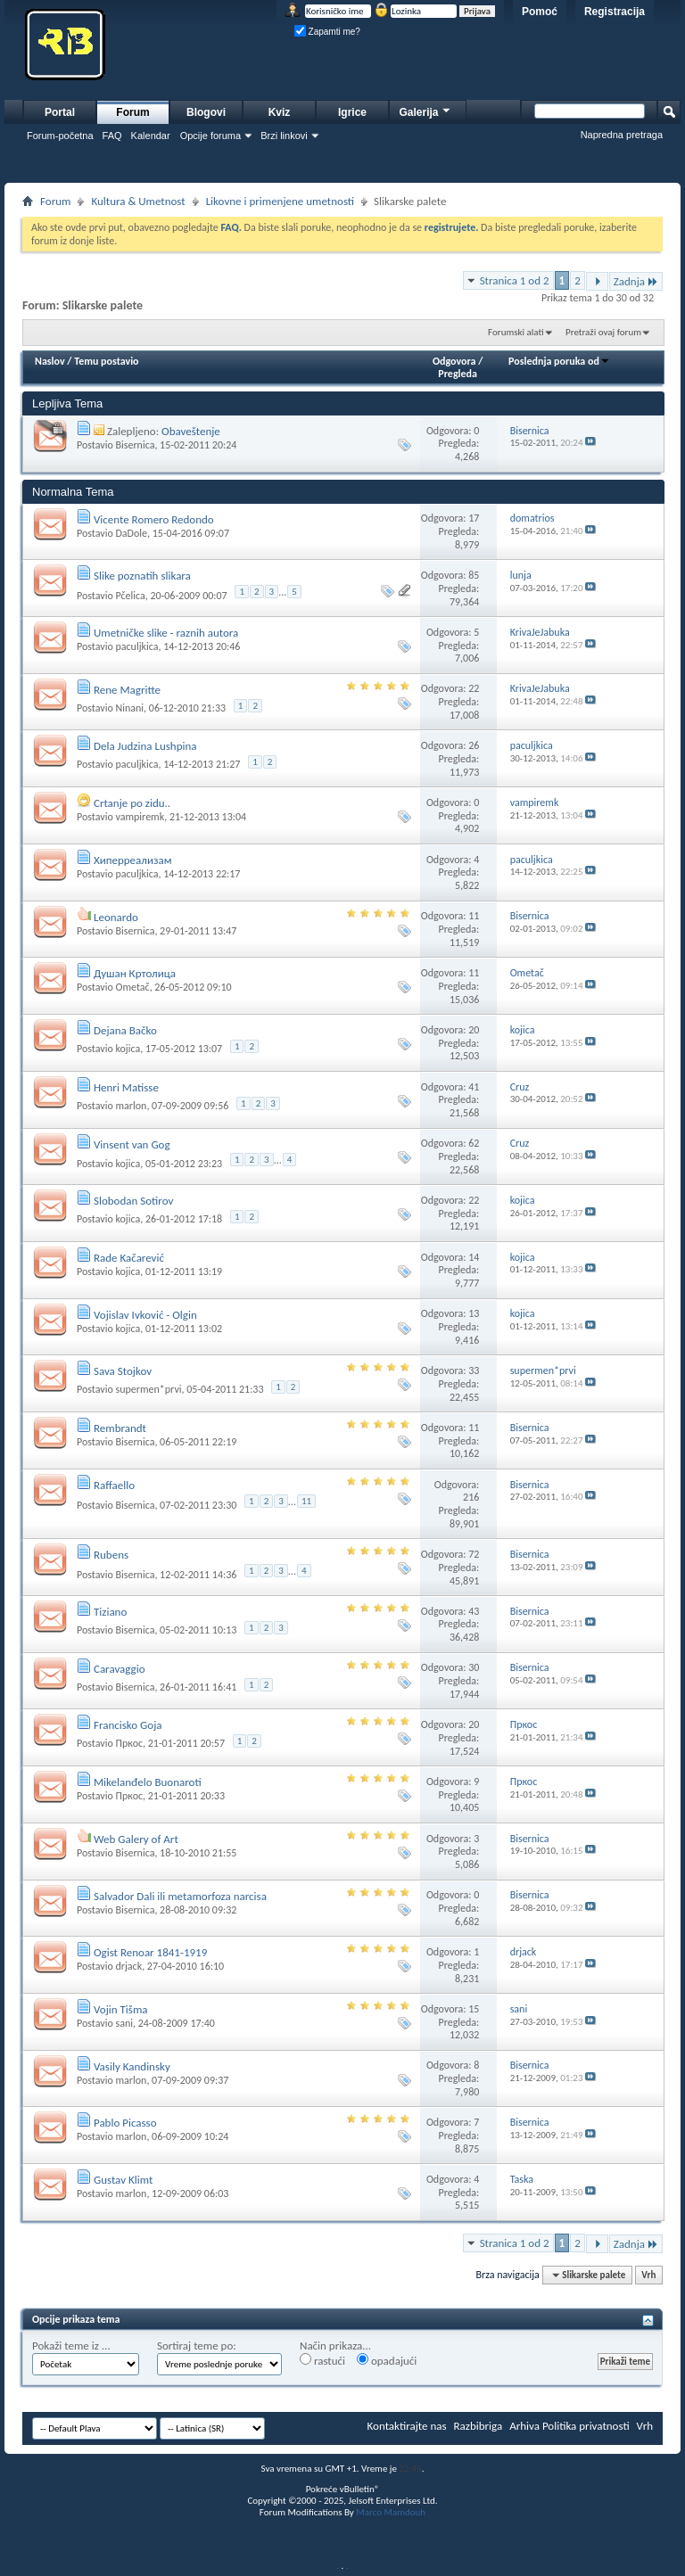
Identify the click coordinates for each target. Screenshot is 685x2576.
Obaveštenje (190, 431)
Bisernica (134, 445)
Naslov (50, 361)
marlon (130, 1105)
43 (473, 1611)
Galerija (425, 110)
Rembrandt (120, 1428)
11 (473, 915)
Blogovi (206, 112)
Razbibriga (478, 2425)
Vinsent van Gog (132, 1144)
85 (473, 575)
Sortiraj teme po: (196, 2345)
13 (473, 1313)
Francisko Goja (128, 1725)
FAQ (112, 135)
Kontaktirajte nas (407, 2425)
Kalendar (150, 135)
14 (473, 1257)
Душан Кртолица (135, 973)
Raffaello (114, 1485)
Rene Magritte (127, 689)
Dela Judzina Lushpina (145, 746)
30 (473, 1667)
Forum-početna (60, 135)
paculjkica (136, 646)
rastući (322, 2360)
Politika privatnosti (586, 2425)
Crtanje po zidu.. (132, 803)
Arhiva (524, 2425)
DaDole (131, 533)
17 (473, 518)
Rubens (111, 1554)
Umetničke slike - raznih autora (166, 632)
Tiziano (110, 1611)
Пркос (129, 1743)
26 (473, 745)
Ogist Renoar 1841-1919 (150, 1952)
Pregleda (457, 373)
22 (473, 688)
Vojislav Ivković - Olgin (145, 1314)
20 (473, 1030)
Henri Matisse (126, 1087)
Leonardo (116, 917)
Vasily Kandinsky (132, 2066)
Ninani (129, 708)
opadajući (387, 2360)
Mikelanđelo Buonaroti (148, 1782)
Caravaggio (119, 1668)
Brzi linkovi (284, 135)
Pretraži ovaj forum (603, 332)
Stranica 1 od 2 (514, 280)
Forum (132, 112)
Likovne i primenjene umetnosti (280, 201)
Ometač (132, 987)
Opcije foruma (210, 135)
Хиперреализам (133, 860)
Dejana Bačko (125, 1030)
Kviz (279, 112)
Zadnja (636, 281)
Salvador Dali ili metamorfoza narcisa (180, 1896)
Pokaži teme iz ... (71, 2345)
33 (473, 1370)
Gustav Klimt (123, 2179)
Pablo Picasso (125, 2122)
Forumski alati (516, 332)
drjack (128, 1966)
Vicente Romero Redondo (154, 519)
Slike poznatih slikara (142, 575)
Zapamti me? (327, 32)
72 (473, 1554)
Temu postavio (106, 361)
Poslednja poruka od (559, 361)
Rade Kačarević (129, 1257)
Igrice (352, 112)
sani (124, 2023)
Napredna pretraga (622, 134)
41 (473, 1087)
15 (473, 2009)
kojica (127, 1048)
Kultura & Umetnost (138, 201)
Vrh (648, 2275)
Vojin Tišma (121, 2009)
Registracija (614, 11)
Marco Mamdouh (390, 2512)
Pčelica (129, 595)
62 (473, 1143)
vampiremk (139, 817)
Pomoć (539, 11)
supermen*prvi (148, 1389)
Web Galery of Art (136, 1839)
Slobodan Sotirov (133, 1200)
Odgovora (454, 361)
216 (471, 1497)
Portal (60, 112)
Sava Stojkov (123, 1371)
